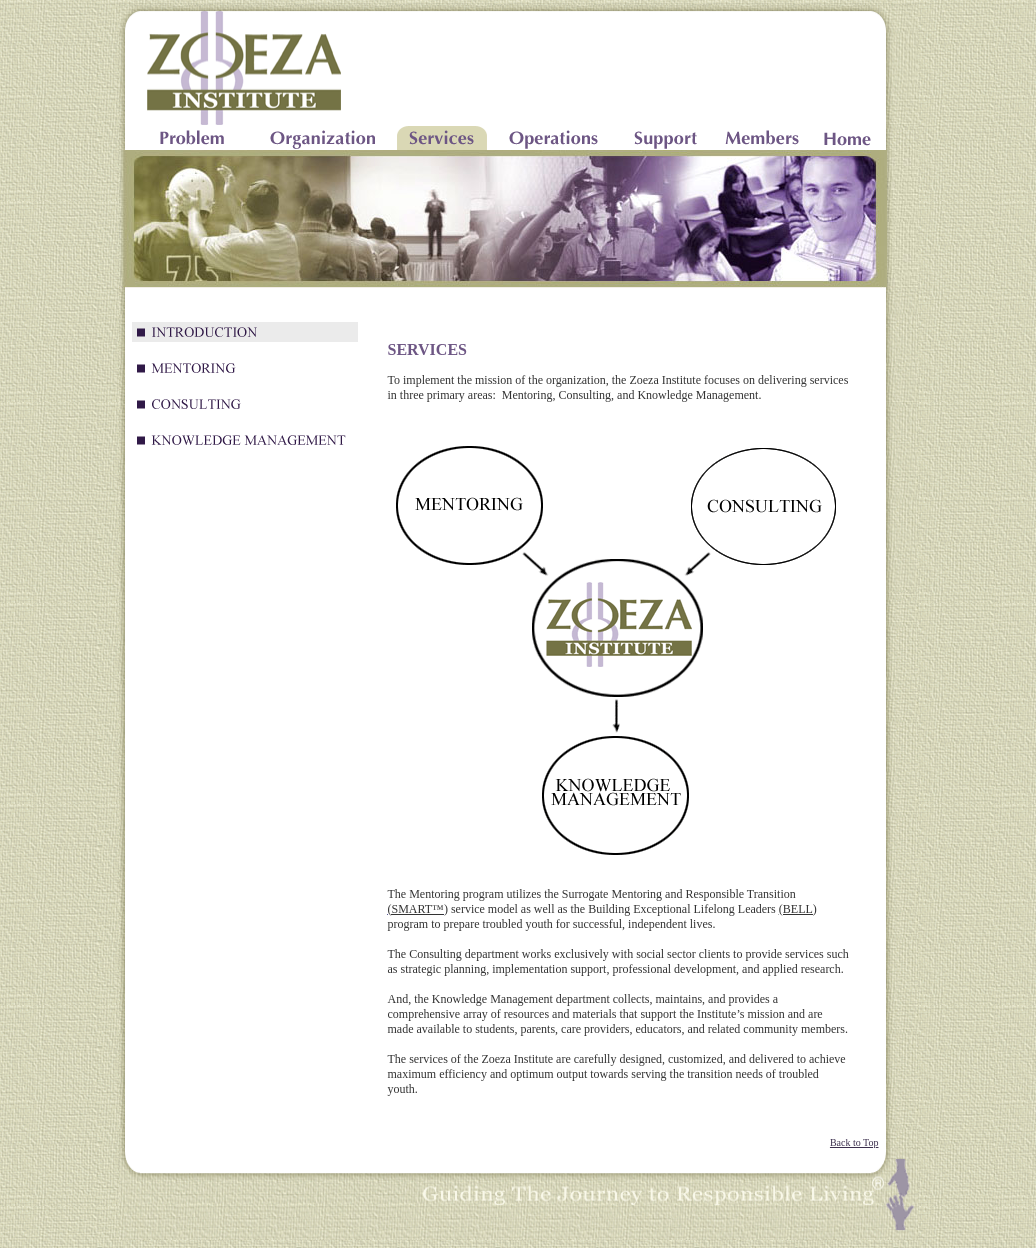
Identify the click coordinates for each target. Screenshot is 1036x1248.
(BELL (796, 909)
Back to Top (854, 1142)
